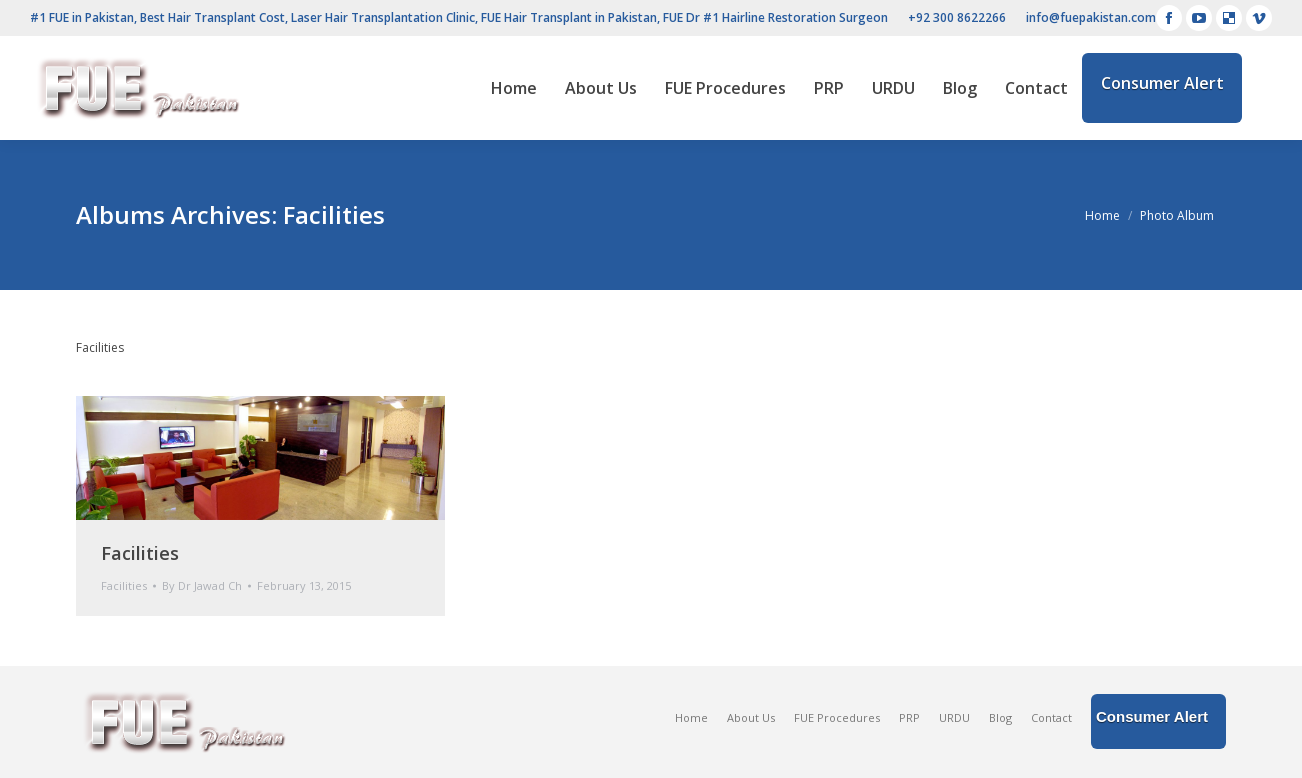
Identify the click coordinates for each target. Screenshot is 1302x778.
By (202, 585)
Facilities (140, 553)
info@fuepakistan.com (1091, 17)
